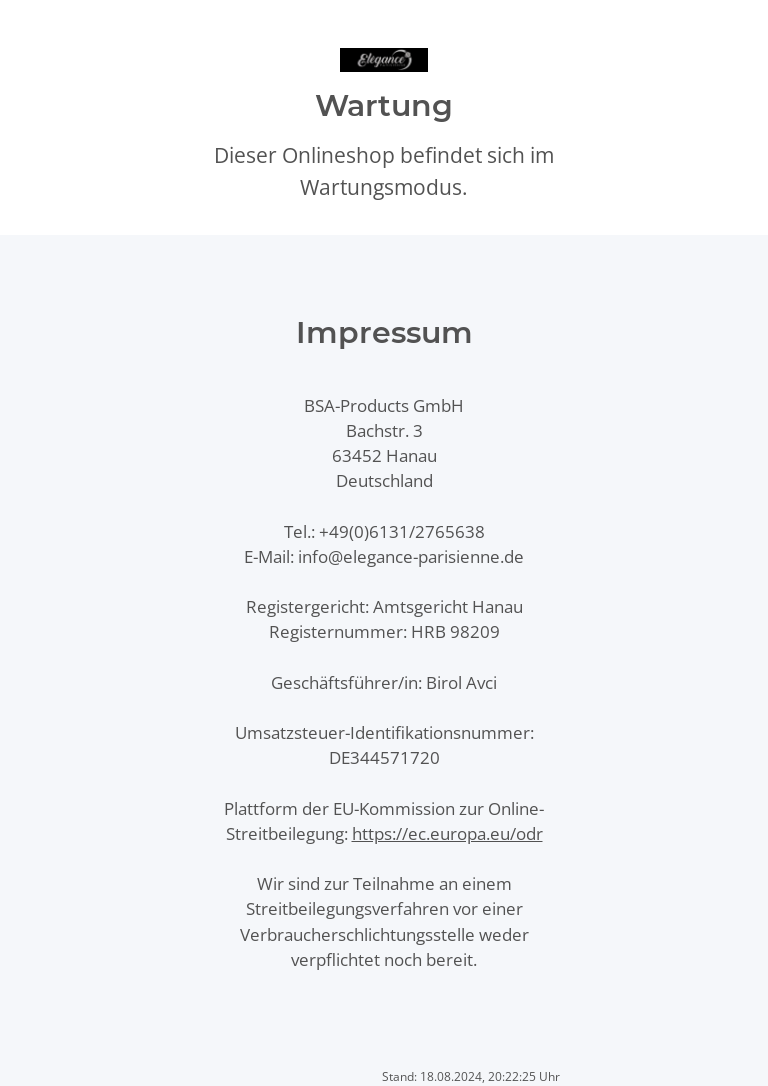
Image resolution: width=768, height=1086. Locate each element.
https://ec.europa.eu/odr (447, 833)
